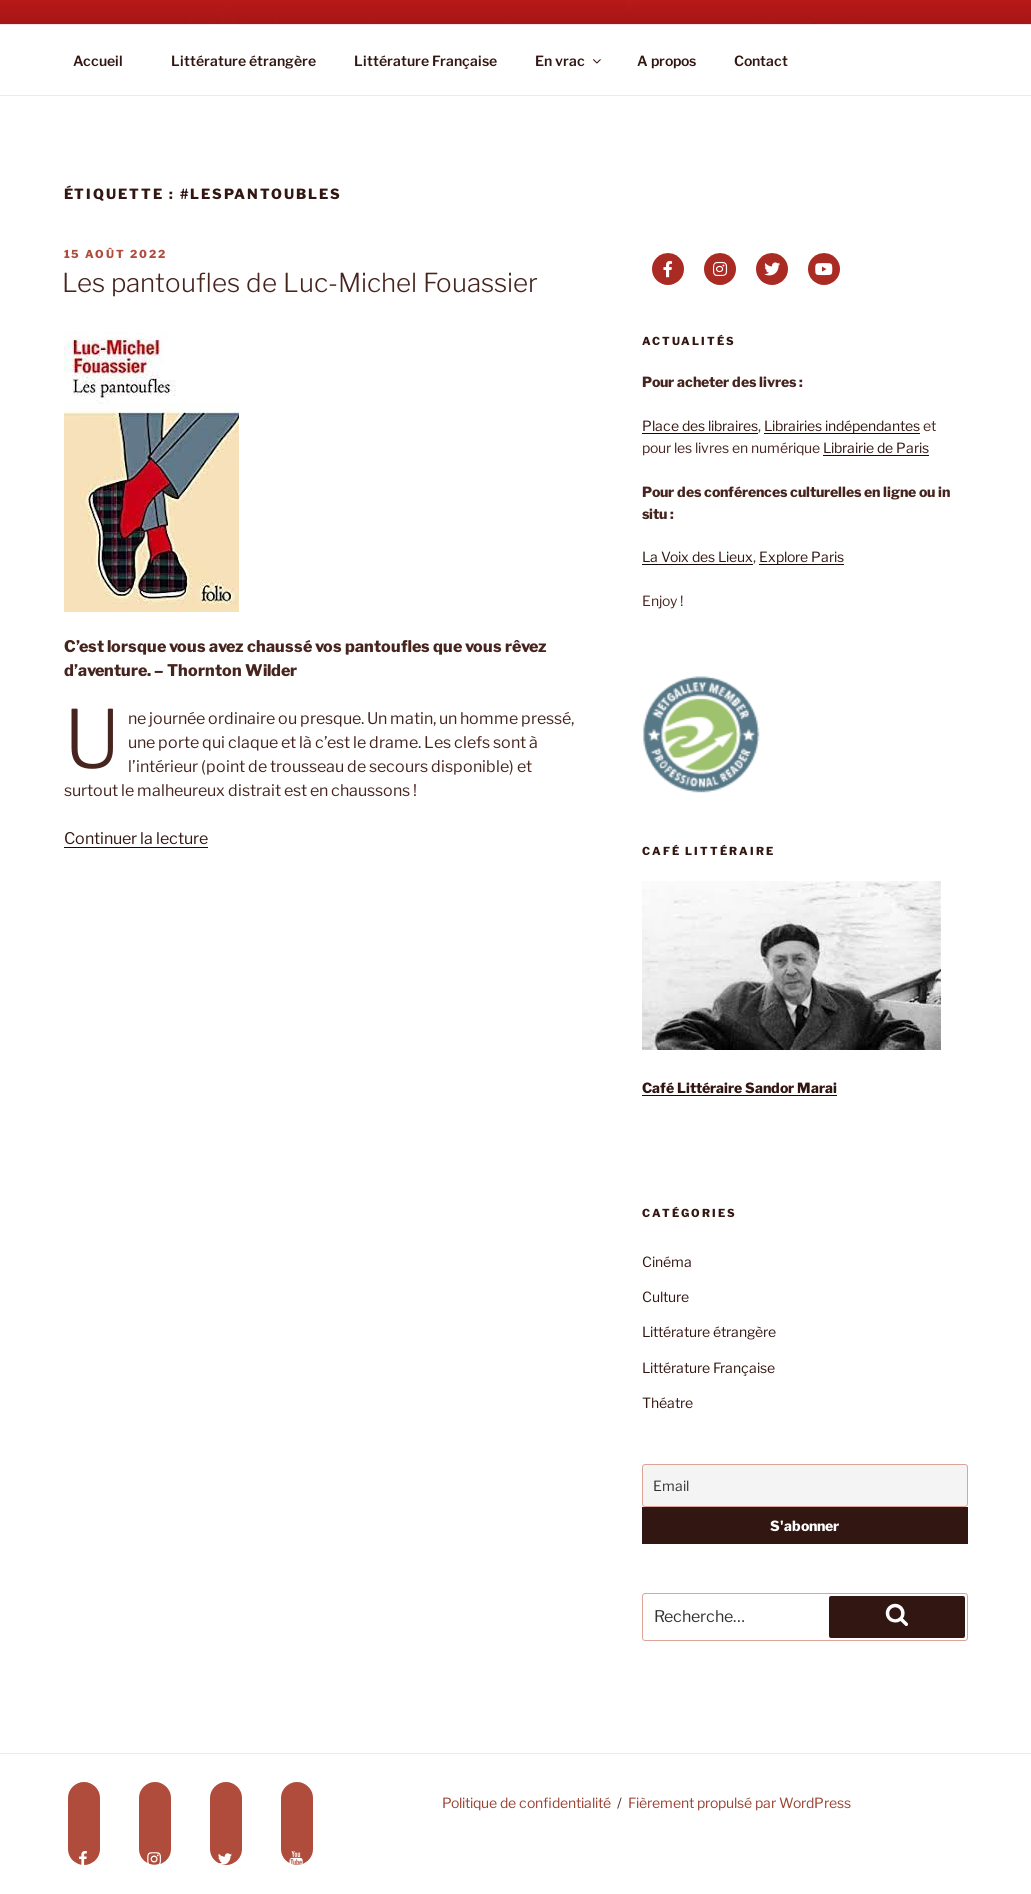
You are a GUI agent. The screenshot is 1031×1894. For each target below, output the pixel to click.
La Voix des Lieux (697, 556)
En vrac (569, 60)
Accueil (98, 60)
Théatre (667, 1402)
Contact (761, 60)
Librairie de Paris (876, 447)
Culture (665, 1296)
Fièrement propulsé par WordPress (739, 1802)
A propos (666, 60)
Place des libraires (700, 425)
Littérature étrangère (243, 60)
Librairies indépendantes (842, 425)
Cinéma (667, 1261)
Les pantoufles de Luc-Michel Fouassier (300, 282)
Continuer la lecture (136, 838)
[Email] (804, 1485)
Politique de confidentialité (526, 1802)
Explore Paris (801, 556)
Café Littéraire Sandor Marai (739, 1087)
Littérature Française (425, 60)
